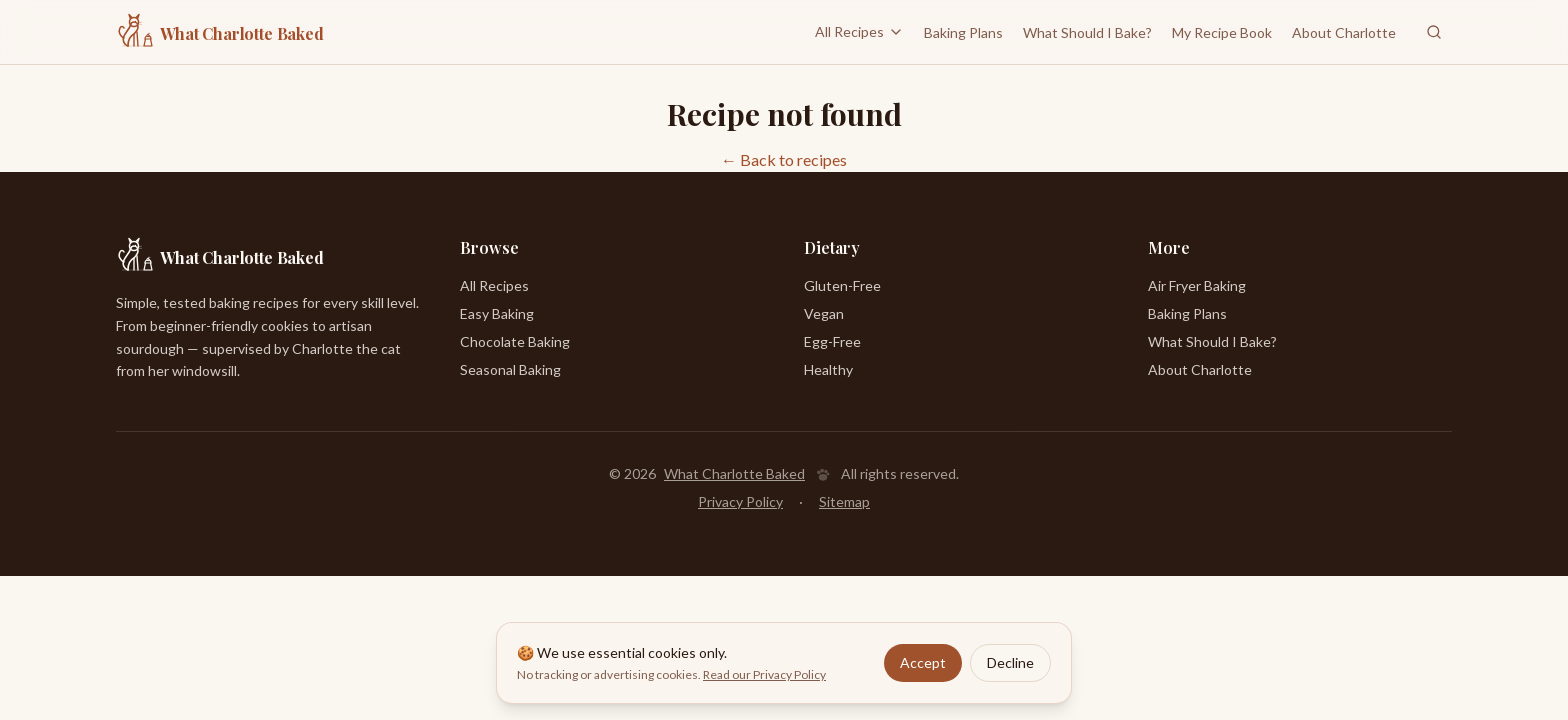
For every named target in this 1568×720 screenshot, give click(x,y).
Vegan (824, 313)
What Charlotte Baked (734, 473)
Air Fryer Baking (1197, 285)
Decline (1010, 662)
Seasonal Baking (510, 369)
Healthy (828, 369)
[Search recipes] (1434, 32)
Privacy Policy (740, 501)
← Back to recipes (784, 159)
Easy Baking (497, 313)
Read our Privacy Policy (764, 674)
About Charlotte (1344, 32)
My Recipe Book (1222, 32)
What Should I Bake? (1087, 32)
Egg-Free (832, 341)
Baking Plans (963, 32)
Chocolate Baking (515, 341)
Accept (923, 662)
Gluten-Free (842, 285)
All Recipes (859, 31)
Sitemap (844, 501)
